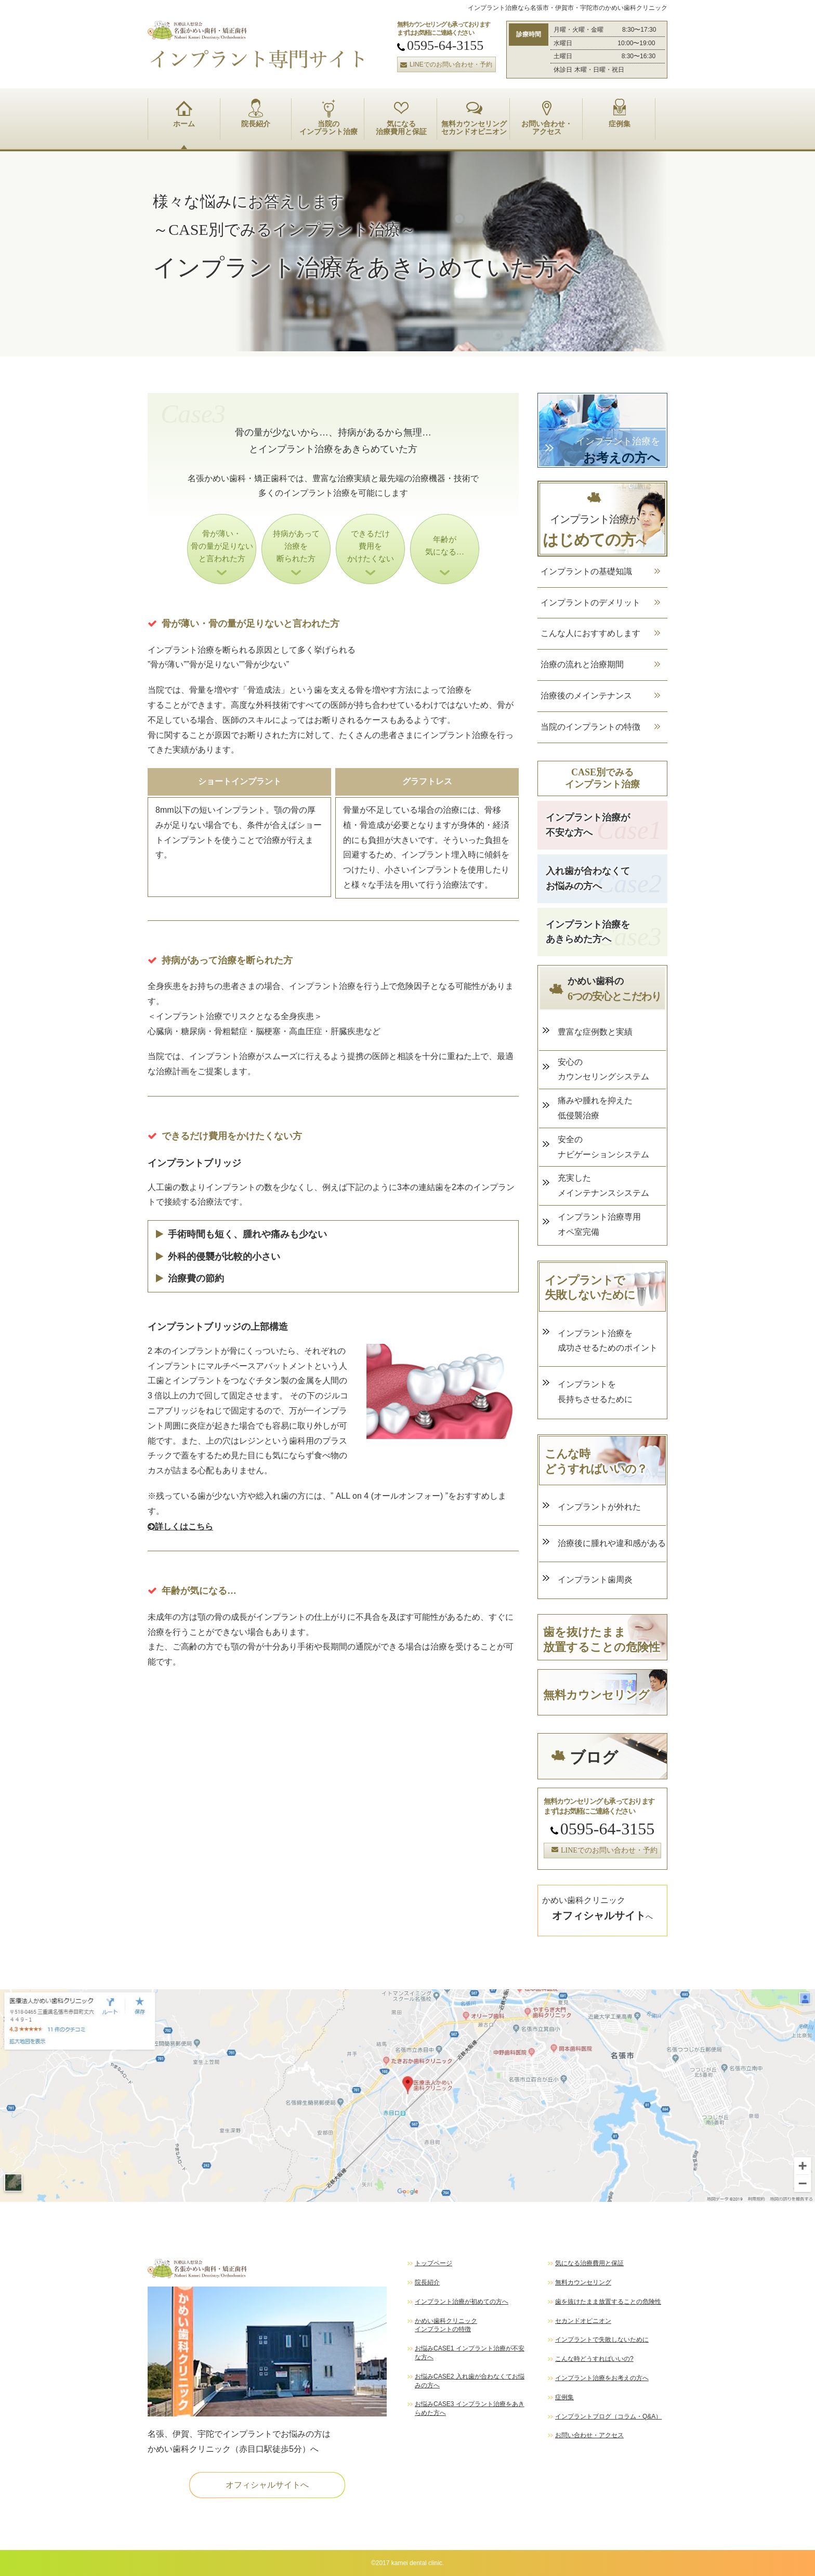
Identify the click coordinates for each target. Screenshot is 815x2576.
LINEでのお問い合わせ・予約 (445, 64)
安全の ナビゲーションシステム (603, 1147)
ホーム (184, 113)
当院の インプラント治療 (328, 117)
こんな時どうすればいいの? (594, 2358)
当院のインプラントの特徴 (590, 726)
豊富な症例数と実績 (595, 1031)
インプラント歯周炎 (599, 1579)
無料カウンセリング (583, 2282)
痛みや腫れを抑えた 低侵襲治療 (595, 1108)
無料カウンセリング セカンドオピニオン (474, 117)
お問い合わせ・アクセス (589, 2435)
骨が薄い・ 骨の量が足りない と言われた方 (222, 546)
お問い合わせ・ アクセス (546, 117)
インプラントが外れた (599, 1506)
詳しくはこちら (180, 1526)
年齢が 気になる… (444, 545)
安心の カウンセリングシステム (603, 1069)
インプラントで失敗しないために (602, 2339)
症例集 (619, 113)
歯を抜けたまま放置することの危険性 (608, 2301)
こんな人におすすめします (590, 633)
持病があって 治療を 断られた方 (296, 546)
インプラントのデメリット (590, 602)
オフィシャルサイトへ (267, 2484)
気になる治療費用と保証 (589, 2263)
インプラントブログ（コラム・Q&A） (608, 2416)
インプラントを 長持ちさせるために (595, 1392)
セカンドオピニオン (583, 2320)
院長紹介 (255, 113)
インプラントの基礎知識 (586, 571)
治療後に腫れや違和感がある (612, 1543)
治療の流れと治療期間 (582, 664)
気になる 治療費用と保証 (401, 117)
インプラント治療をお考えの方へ (602, 2378)
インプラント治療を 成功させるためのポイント (608, 1341)
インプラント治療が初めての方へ (461, 2301)
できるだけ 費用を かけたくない (370, 546)
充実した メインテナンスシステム (603, 1185)
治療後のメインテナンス (586, 695)
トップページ (433, 2263)
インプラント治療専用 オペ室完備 (599, 1224)
